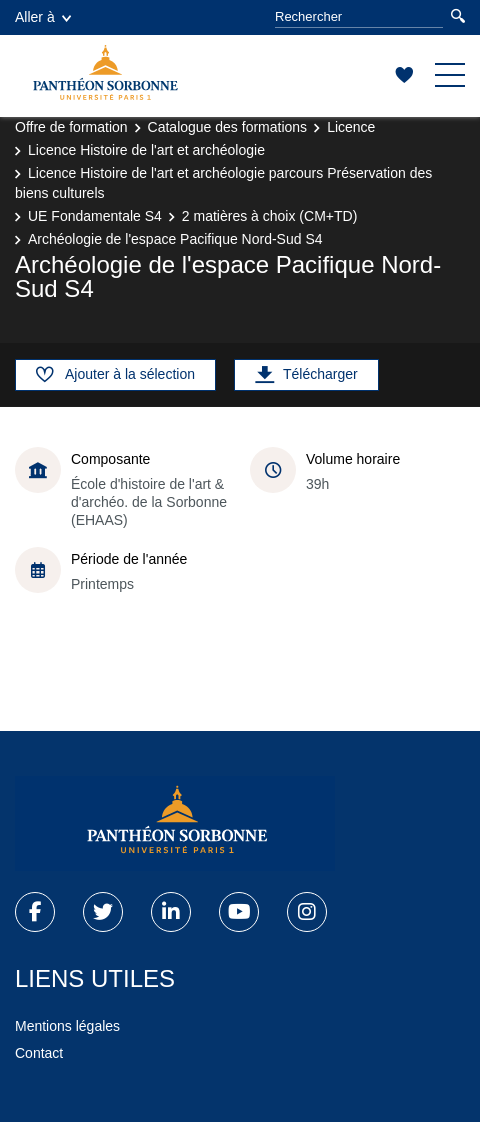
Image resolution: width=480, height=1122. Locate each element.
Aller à (43, 17)
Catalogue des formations (228, 127)
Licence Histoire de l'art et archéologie (146, 150)
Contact (39, 1053)
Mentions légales (67, 1026)
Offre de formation (71, 127)
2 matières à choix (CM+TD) (269, 216)
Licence (351, 127)
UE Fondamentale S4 (95, 216)
